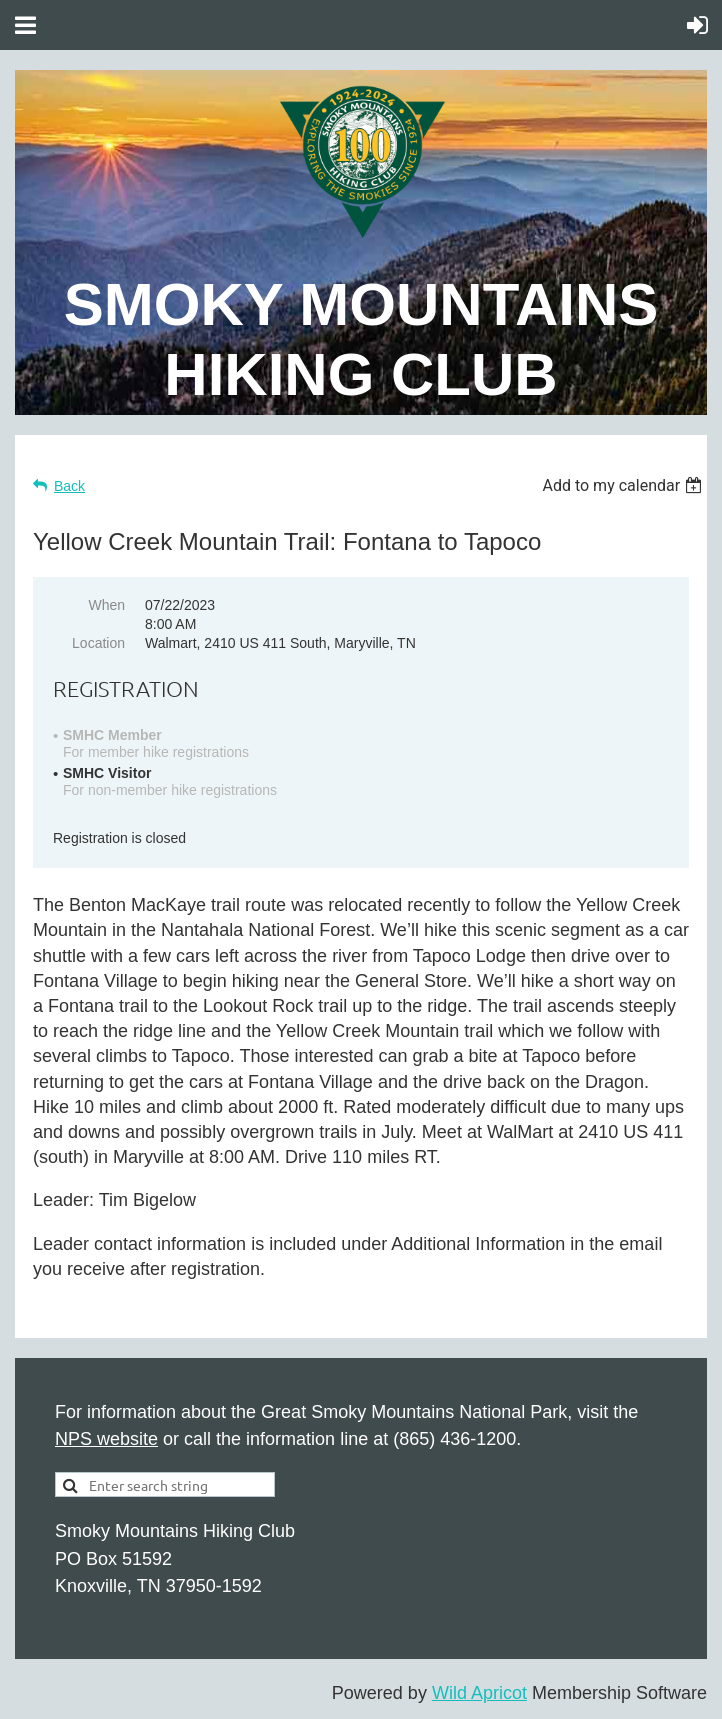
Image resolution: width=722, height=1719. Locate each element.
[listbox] (624, 485)
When (106, 605)
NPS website (106, 1439)
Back (69, 486)
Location (98, 643)
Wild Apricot (479, 1693)
